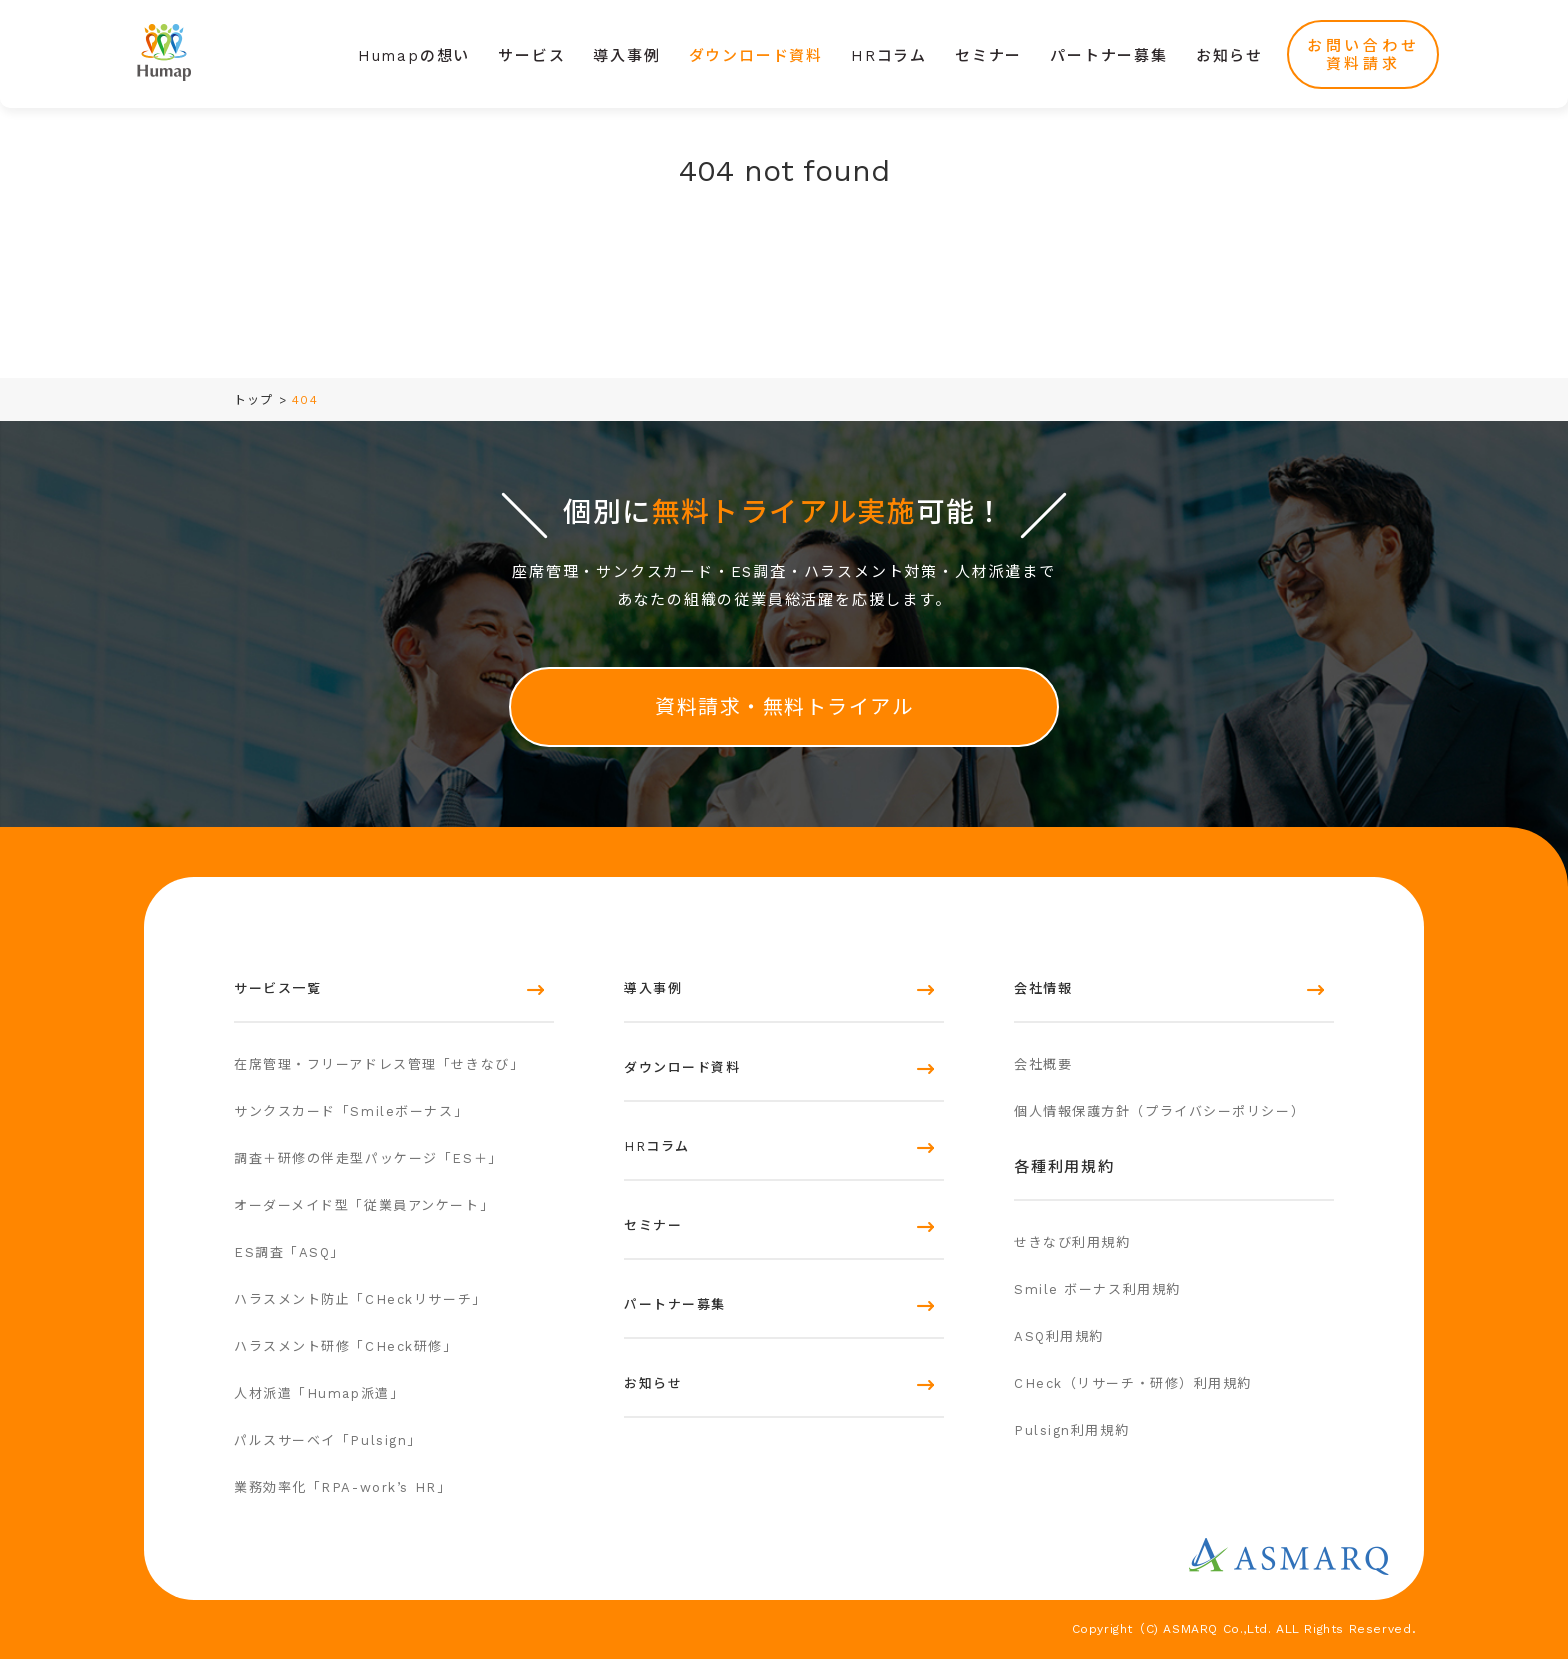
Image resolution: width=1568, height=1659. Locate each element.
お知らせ (1229, 56)
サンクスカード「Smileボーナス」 (351, 1111)
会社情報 (1043, 988)
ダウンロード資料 (756, 56)
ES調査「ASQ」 (289, 1252)
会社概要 (1043, 1064)
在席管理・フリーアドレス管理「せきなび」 (379, 1064)
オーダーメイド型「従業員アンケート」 (364, 1205)
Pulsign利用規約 (1071, 1430)
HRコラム (889, 56)
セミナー (988, 56)
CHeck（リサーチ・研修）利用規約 (1133, 1383)
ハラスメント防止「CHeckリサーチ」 (360, 1299)
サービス (531, 56)
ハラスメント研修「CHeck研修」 (346, 1346)
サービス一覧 (277, 988)
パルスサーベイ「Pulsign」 (328, 1440)
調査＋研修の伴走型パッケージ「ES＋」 (368, 1158)
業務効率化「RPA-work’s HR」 (342, 1487)
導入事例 (626, 56)
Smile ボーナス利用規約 (1097, 1289)
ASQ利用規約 (1059, 1336)
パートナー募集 (1109, 56)
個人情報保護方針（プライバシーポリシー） (1159, 1111)
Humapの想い (414, 56)
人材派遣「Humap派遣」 (319, 1393)
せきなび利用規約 (1072, 1242)
